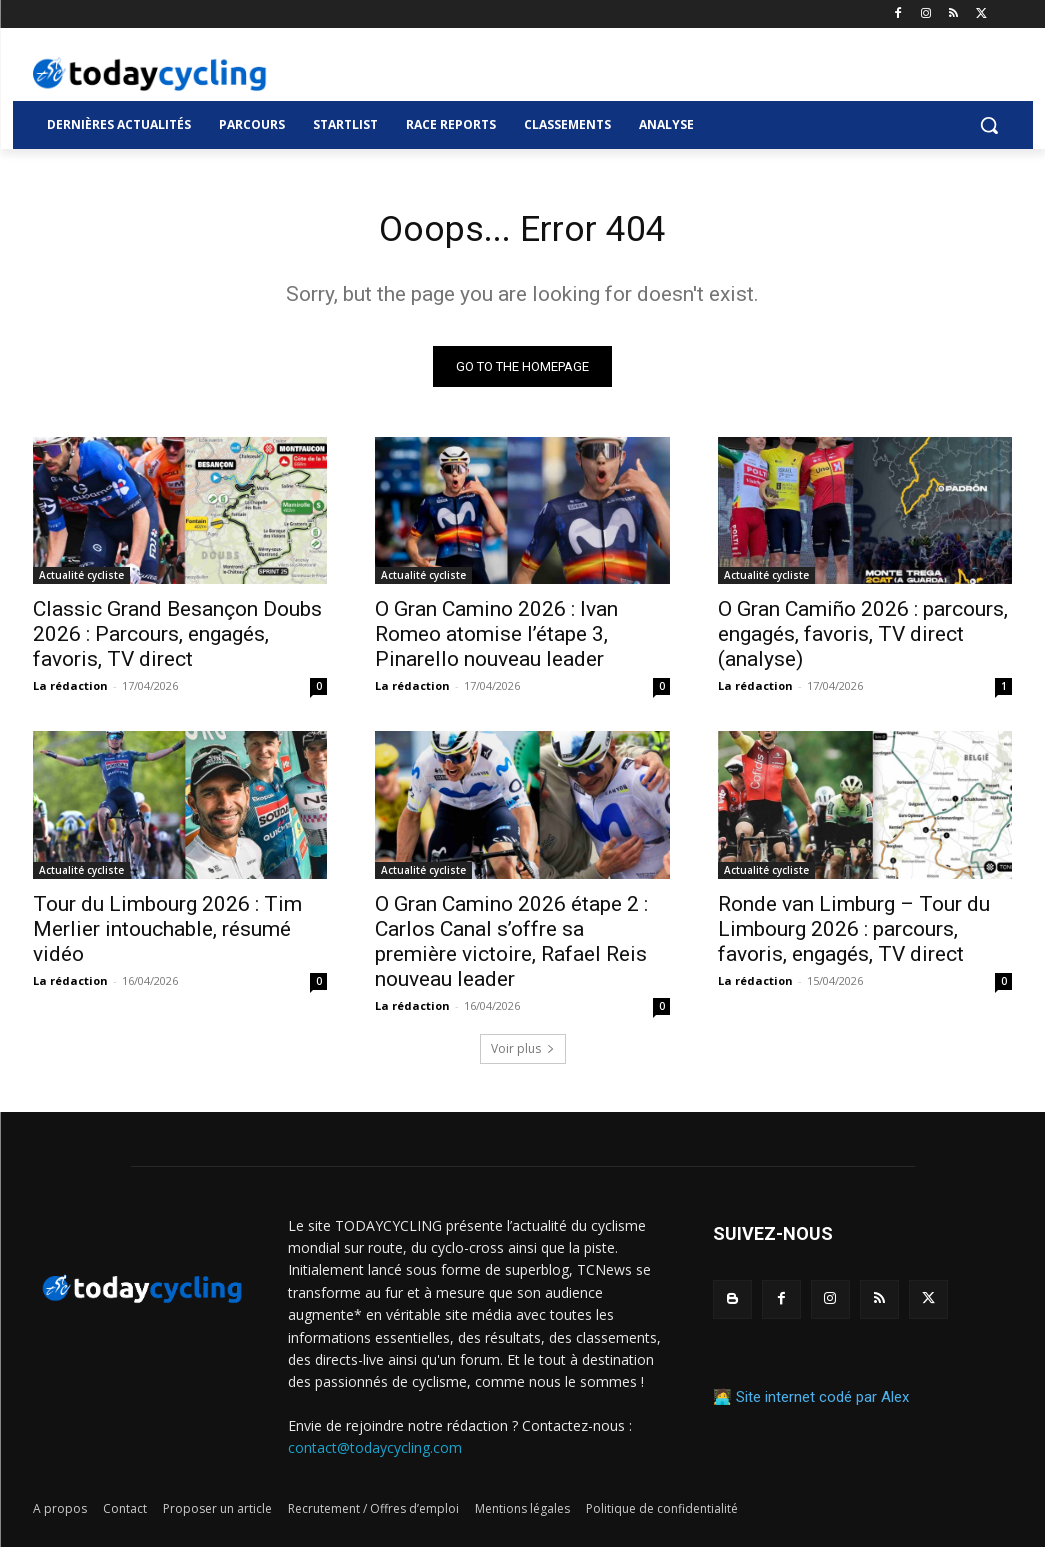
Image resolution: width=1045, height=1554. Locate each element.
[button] (989, 125)
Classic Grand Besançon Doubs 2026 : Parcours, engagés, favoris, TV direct (177, 641)
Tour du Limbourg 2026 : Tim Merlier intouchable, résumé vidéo (167, 935)
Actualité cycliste (81, 582)
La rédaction (70, 692)
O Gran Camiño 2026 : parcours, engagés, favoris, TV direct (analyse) (863, 641)
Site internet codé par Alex (822, 1404)
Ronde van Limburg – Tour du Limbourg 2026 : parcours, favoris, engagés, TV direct (854, 935)
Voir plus (523, 1055)
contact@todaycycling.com (375, 1454)
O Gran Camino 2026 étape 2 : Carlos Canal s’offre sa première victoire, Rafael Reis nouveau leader (511, 947)
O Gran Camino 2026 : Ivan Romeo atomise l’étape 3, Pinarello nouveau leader (496, 641)
